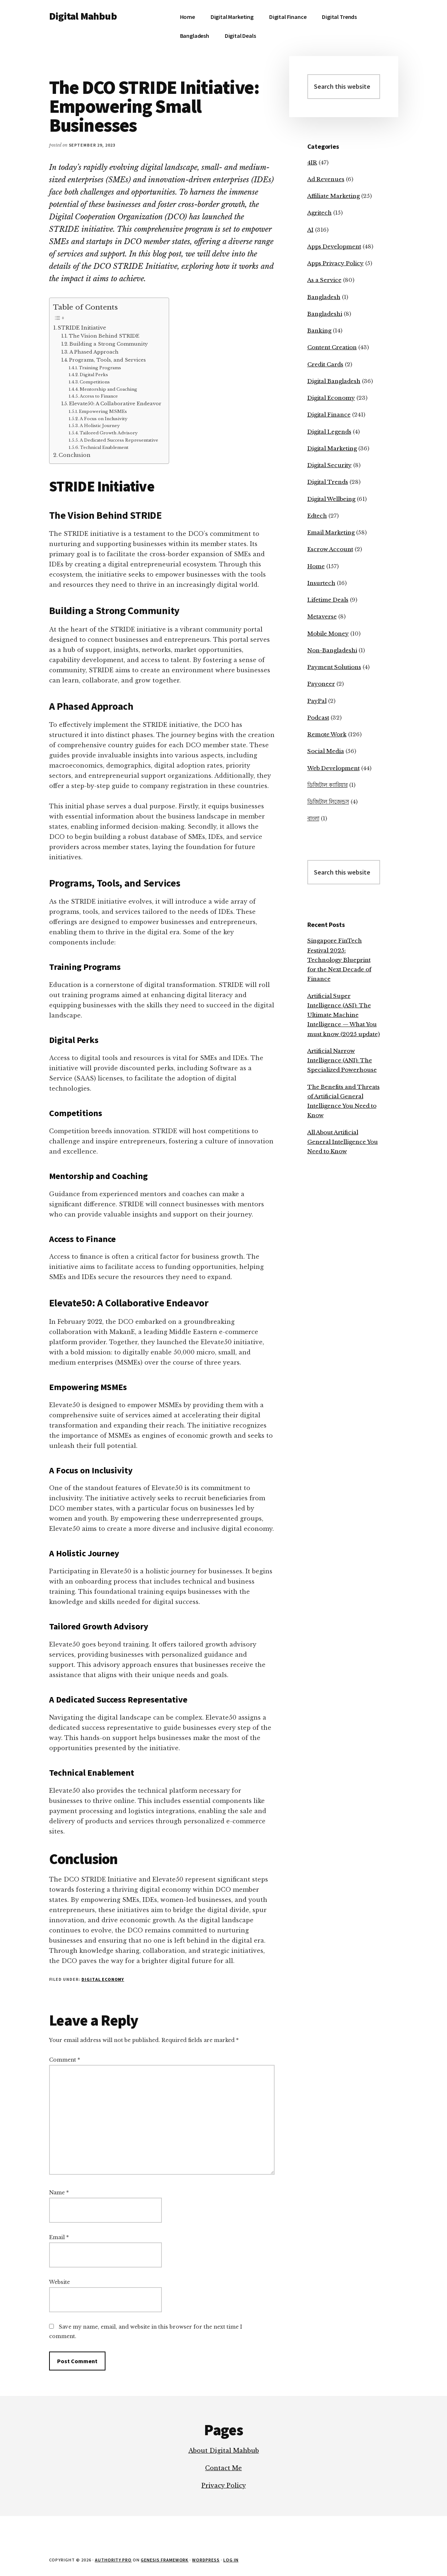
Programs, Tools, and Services (107, 360)
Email (59, 2237)
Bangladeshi (324, 313)
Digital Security (329, 465)
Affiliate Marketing (333, 195)
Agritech (319, 212)
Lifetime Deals (327, 599)
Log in (231, 2560)
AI (310, 229)
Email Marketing (331, 532)
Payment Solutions (334, 667)
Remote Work (327, 734)
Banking (319, 330)
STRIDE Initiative (82, 328)
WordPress (206, 2560)
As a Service (324, 279)
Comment (64, 2060)
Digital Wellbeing (331, 498)
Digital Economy (102, 1979)
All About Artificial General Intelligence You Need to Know (342, 1142)
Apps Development (334, 246)
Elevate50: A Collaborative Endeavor (115, 404)
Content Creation (332, 347)
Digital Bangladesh (333, 381)
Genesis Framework (164, 2560)
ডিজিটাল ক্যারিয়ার (327, 784)
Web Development (333, 768)
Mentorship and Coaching (108, 389)
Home (316, 566)
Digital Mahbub (83, 16)
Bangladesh (323, 297)
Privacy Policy (223, 2485)
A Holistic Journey (100, 425)
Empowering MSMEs (103, 411)
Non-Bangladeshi (332, 650)
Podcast (318, 717)
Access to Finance (99, 396)
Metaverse (322, 616)
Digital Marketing (332, 448)
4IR (312, 162)
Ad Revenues (325, 179)
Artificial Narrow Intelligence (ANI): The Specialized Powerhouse (342, 1060)
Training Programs (100, 367)
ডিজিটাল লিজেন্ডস (328, 801)
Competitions (95, 382)
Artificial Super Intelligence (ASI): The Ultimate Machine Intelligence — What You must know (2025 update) (343, 1015)
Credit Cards (325, 364)
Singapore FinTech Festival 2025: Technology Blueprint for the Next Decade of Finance (339, 959)
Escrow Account (330, 549)
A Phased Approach (94, 352)
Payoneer (321, 683)
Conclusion (75, 455)
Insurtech (321, 583)
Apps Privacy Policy (335, 263)
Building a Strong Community (108, 344)
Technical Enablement (104, 447)
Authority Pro (113, 2560)
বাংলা (313, 818)
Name (59, 2192)
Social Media (325, 751)
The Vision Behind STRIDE (104, 336)
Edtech (317, 515)
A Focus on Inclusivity (103, 418)
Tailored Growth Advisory (108, 432)
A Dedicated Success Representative (119, 440)
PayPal (317, 700)
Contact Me (223, 2468)
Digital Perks (94, 374)
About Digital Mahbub (223, 2450)
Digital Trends (327, 481)
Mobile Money (328, 633)
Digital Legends (329, 431)
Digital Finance (329, 414)
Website (59, 2282)
